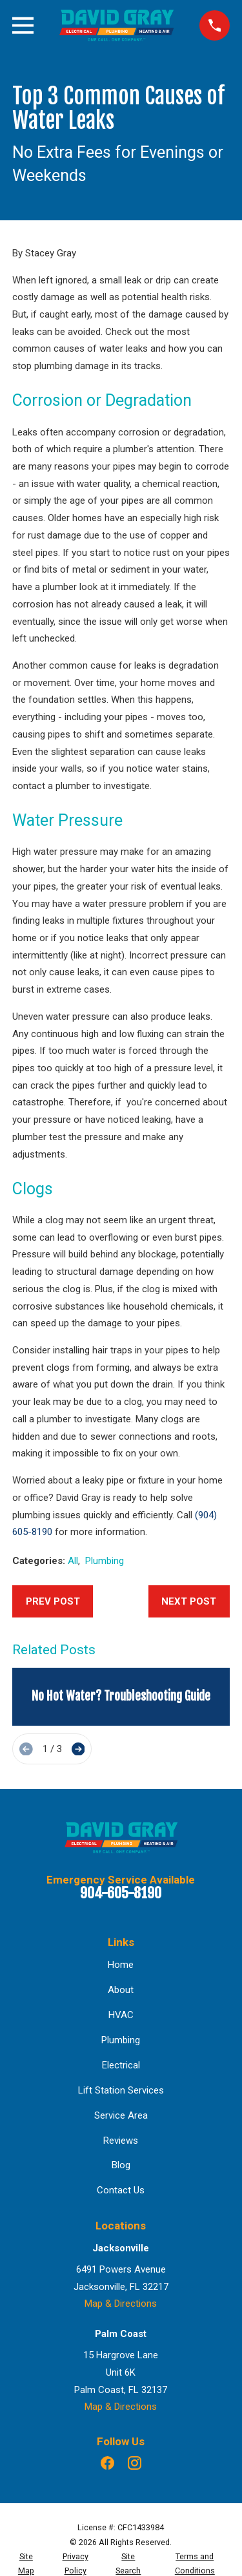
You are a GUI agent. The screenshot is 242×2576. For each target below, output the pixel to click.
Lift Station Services (121, 2090)
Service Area (121, 2115)
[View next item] (78, 1749)
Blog (121, 2165)
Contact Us (121, 2190)
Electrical (121, 2065)
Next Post (188, 1601)
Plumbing (104, 1561)
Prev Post (53, 1601)
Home (121, 1964)
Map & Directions (121, 2303)
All (73, 1561)
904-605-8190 (120, 1893)
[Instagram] (134, 2463)
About (121, 1990)
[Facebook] (107, 2463)
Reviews (120, 2140)
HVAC (121, 2015)
